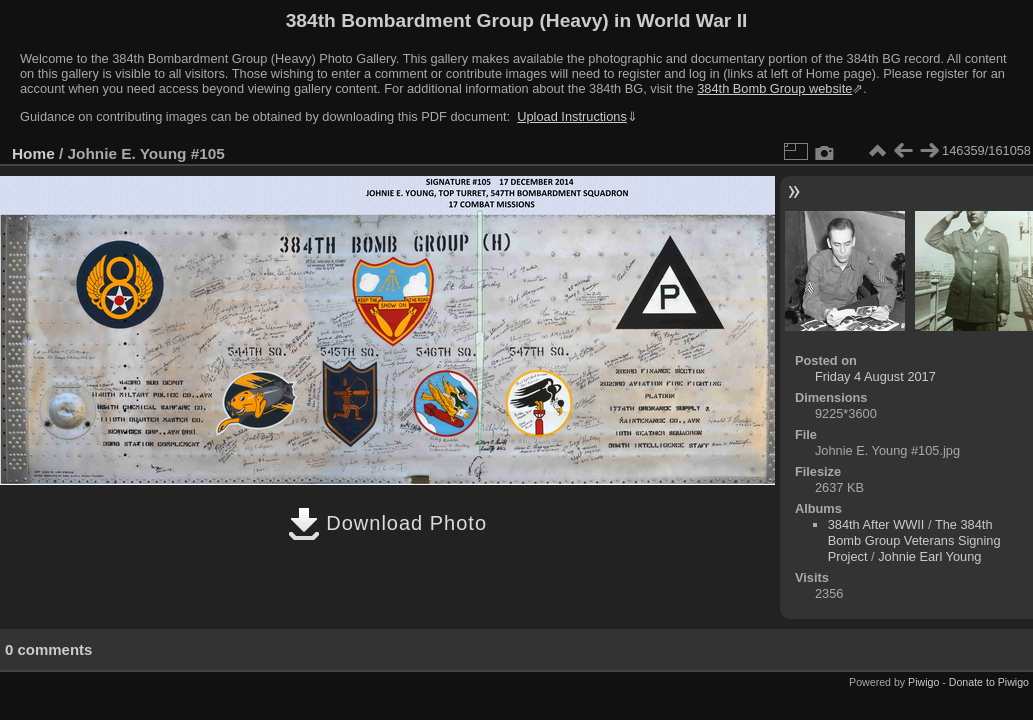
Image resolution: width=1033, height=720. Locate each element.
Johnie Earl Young (929, 556)
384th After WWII (876, 524)
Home (33, 153)
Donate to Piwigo (989, 682)
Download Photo (387, 523)
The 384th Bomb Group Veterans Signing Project (914, 540)
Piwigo (923, 682)
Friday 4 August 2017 (875, 376)
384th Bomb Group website (774, 88)
